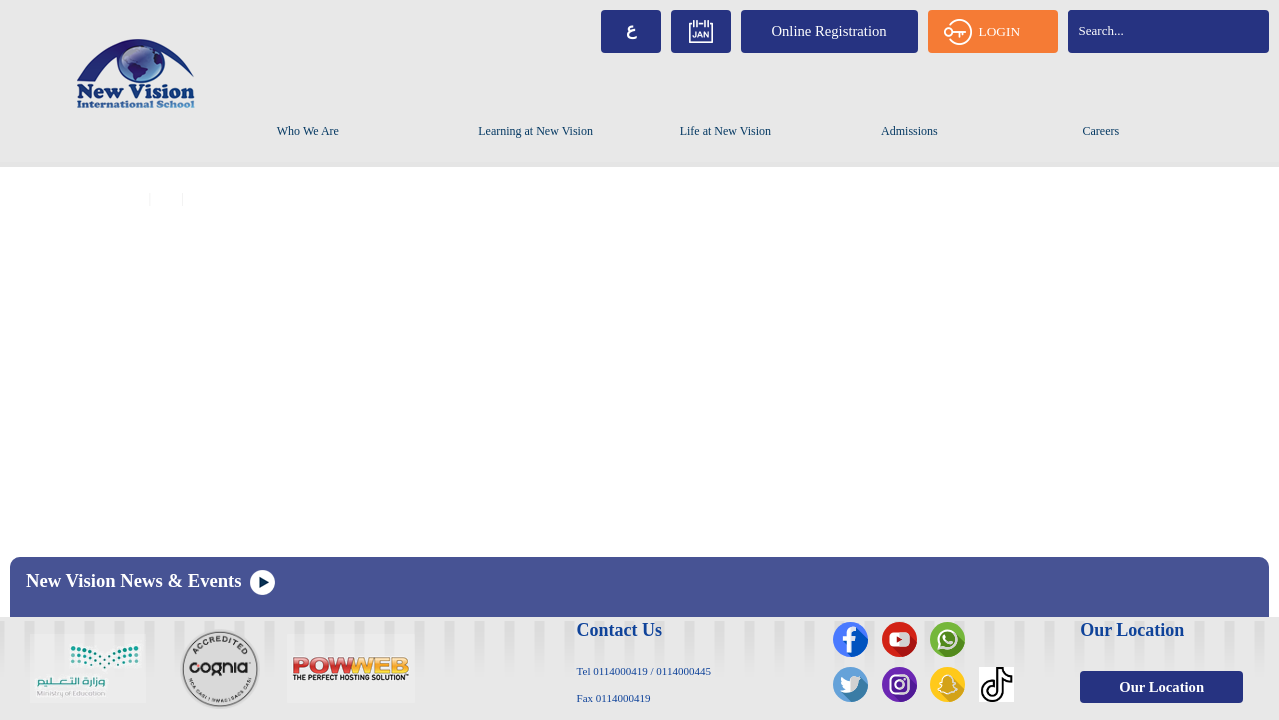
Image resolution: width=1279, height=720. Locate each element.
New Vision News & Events (136, 580)
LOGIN (982, 32)
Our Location (1161, 687)
